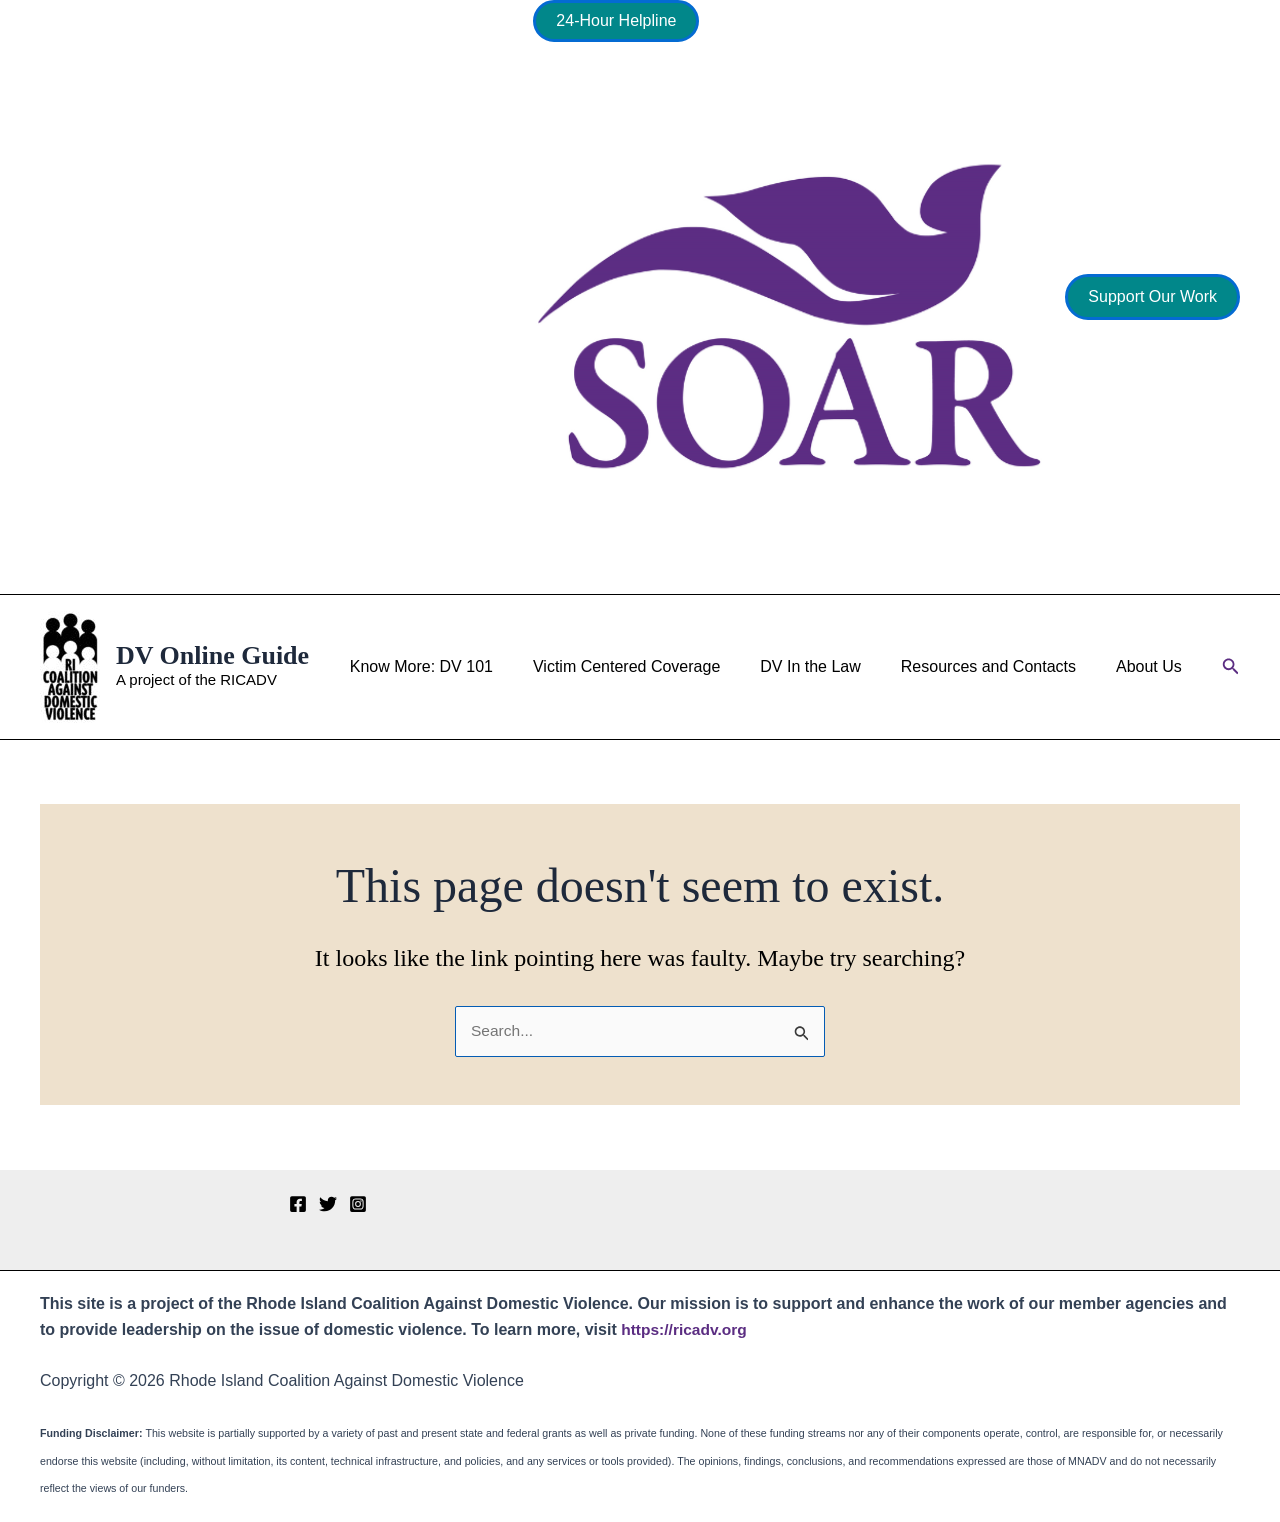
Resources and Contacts (1000, 666)
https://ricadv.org (686, 1329)
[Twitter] (328, 1204)
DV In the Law (830, 666)
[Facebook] (298, 1204)
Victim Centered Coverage (654, 666)
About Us (1153, 666)
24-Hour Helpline (616, 20)
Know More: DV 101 (457, 666)
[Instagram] (358, 1204)
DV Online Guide (212, 655)
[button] (1152, 297)
